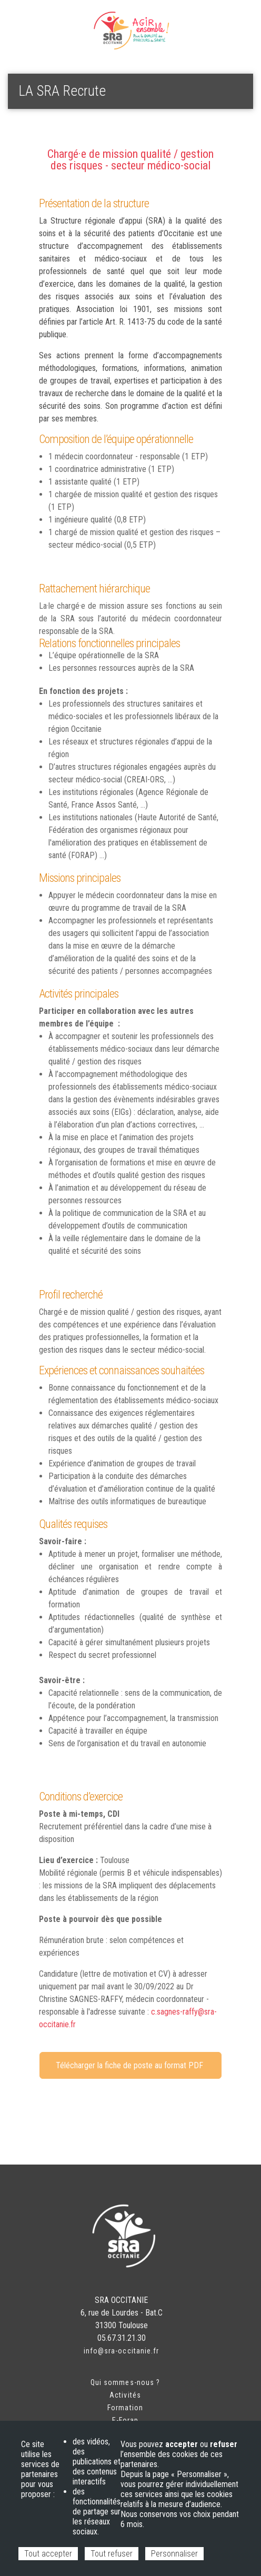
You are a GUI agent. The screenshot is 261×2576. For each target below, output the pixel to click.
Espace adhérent (42, 21)
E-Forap (125, 2420)
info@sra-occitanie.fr (121, 2351)
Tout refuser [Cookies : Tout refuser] (112, 2554)
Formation (125, 2407)
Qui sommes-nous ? (125, 2382)
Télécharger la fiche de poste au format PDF (130, 2065)
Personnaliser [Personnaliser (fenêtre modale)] (174, 2554)
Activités (124, 2395)
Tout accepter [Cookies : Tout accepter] (48, 2554)
